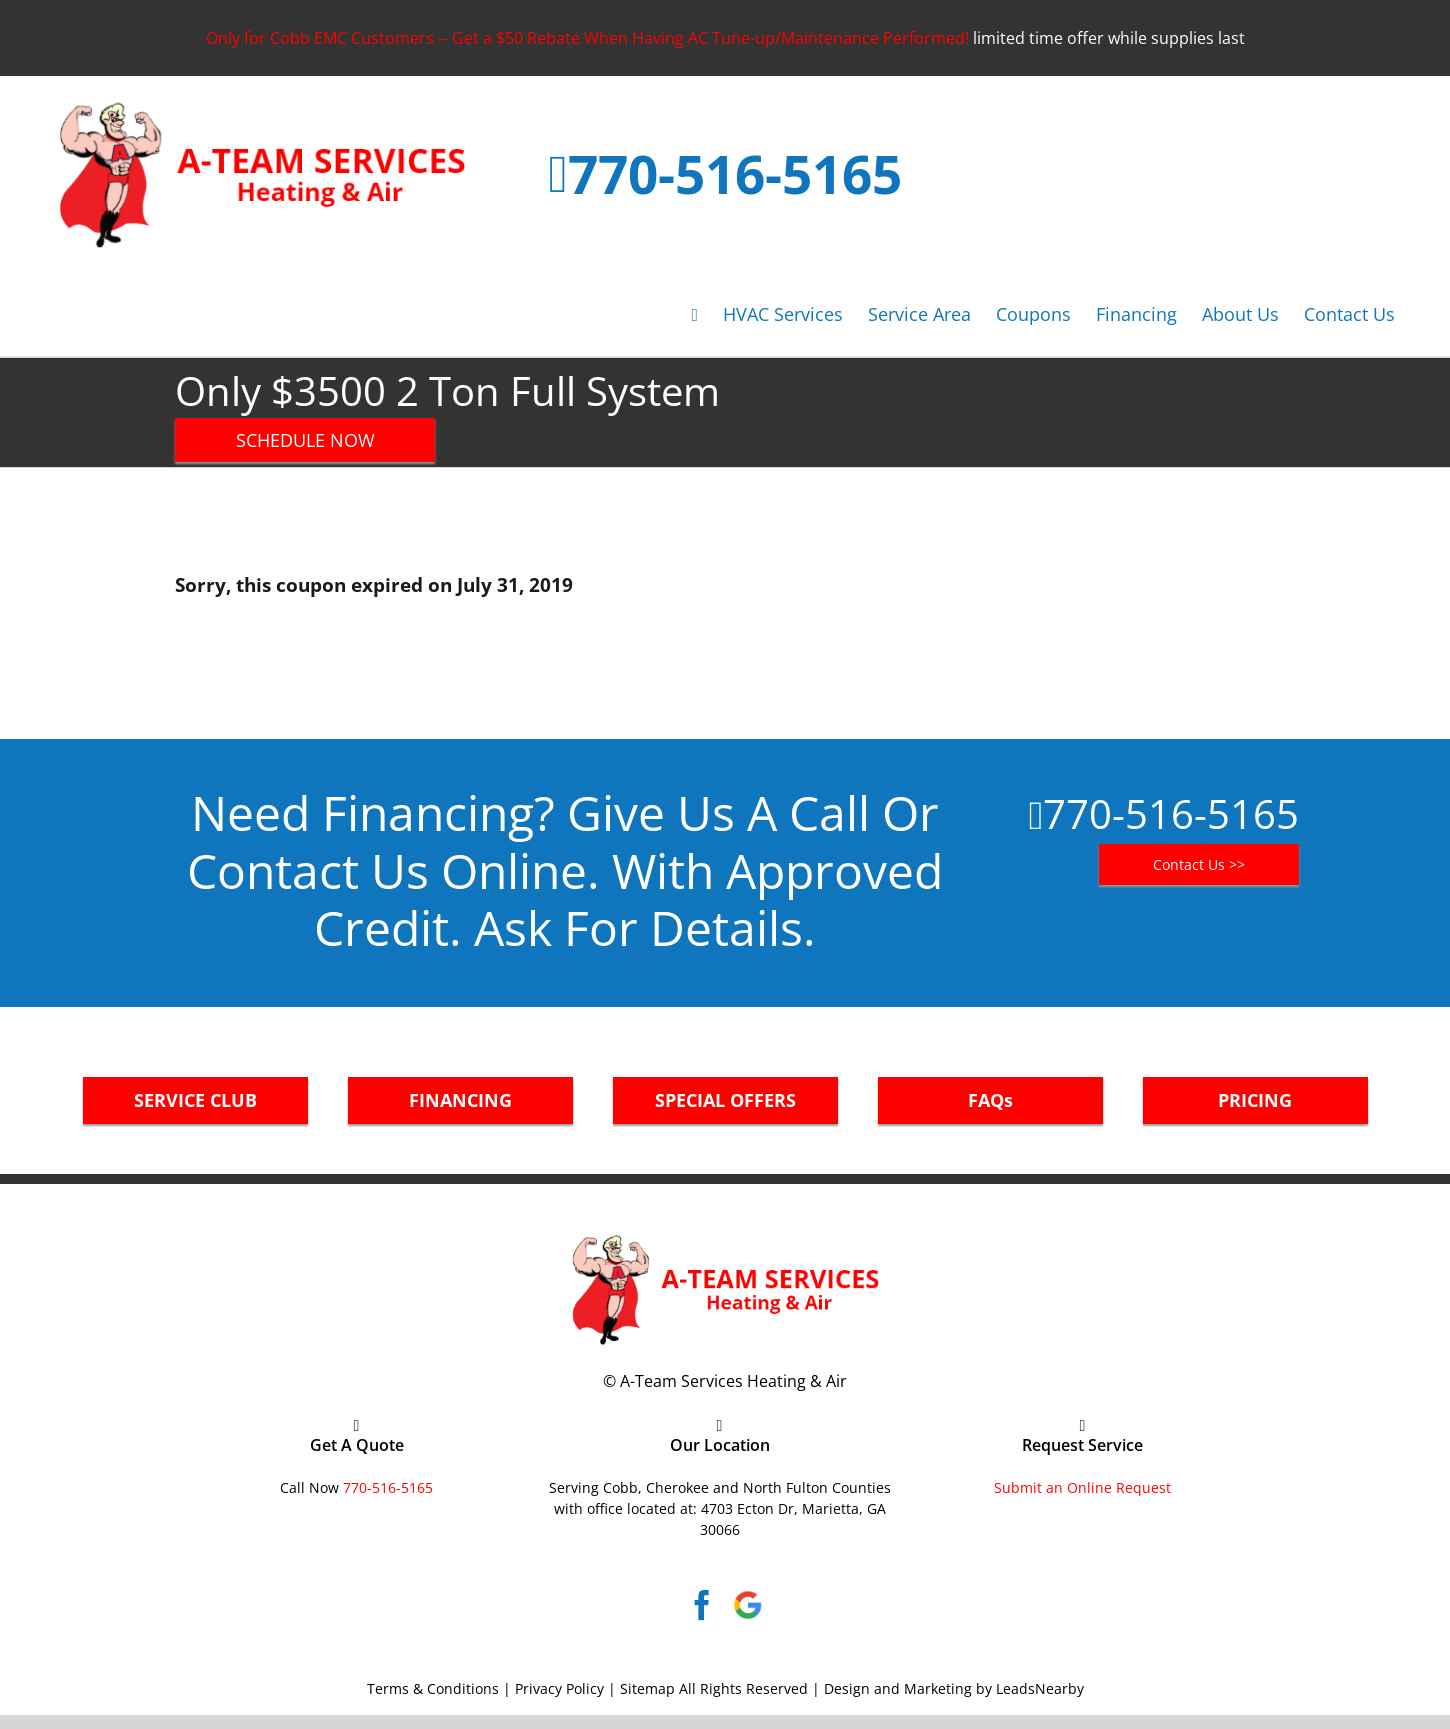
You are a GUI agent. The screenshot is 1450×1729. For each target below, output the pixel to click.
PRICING (1255, 1100)
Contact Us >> (1199, 864)
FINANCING (460, 1100)
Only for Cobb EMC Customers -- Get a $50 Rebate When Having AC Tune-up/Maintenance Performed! (587, 38)
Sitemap (647, 1688)
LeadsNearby (1040, 1688)
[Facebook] (702, 1605)
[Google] (748, 1605)
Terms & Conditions (433, 1688)
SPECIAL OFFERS (725, 1100)
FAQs (990, 1100)
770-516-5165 (735, 173)
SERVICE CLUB (195, 1100)
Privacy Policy (559, 1688)
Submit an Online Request (1082, 1487)
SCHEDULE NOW (305, 440)
